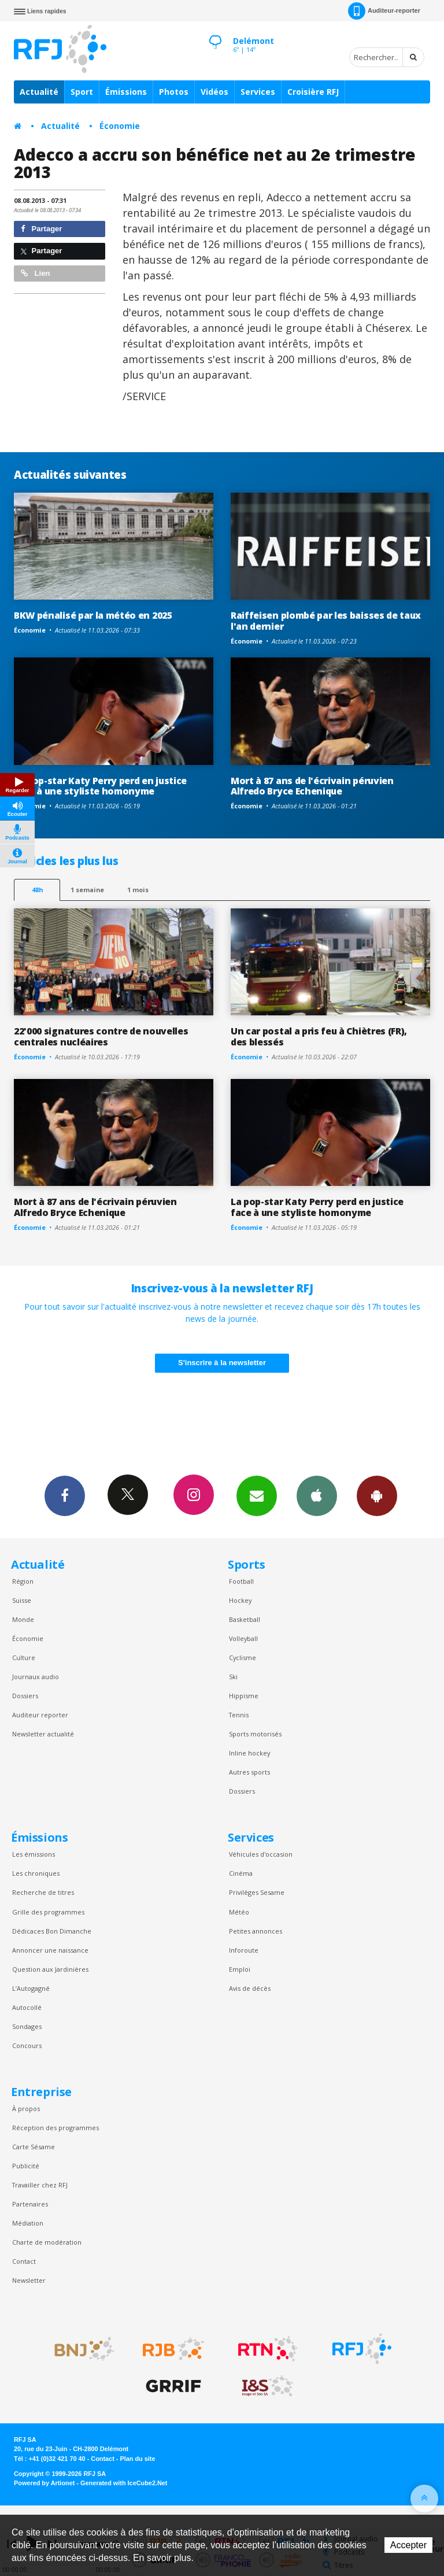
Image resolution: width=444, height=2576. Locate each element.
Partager (41, 228)
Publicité (25, 2166)
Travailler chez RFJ (40, 2185)
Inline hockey (249, 1753)
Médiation (27, 2223)
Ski (233, 1676)
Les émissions (33, 1854)
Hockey (240, 1600)
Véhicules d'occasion (261, 1854)
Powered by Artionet (44, 2482)
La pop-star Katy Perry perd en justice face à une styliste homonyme (100, 786)
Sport (82, 91)
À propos (26, 2108)
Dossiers (25, 1695)
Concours (27, 2045)
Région (23, 1581)
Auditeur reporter (40, 1714)
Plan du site (137, 2458)
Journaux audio (35, 1676)
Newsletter (29, 2280)
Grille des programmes (48, 1912)
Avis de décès (250, 1988)
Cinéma (241, 1873)
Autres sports (249, 1772)
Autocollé (27, 2007)
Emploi (239, 1969)
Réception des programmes (55, 2127)
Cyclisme (242, 1657)
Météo (239, 1912)
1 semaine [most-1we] (87, 889)
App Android (377, 1495)
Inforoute (243, 1950)
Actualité (39, 91)
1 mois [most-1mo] (138, 889)
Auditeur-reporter (384, 11)
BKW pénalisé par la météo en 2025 (93, 615)
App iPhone (317, 1495)
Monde (23, 1619)
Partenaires (30, 2204)
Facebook (65, 1495)
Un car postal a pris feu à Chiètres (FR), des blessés (319, 1036)
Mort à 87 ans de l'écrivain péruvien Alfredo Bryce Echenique (312, 786)
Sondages (27, 2026)
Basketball (244, 1619)
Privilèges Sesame (256, 1892)
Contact (24, 2261)
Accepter (408, 2545)
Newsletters (256, 1495)
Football (241, 1581)
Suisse (21, 1600)
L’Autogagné (31, 1988)
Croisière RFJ (313, 91)
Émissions (126, 91)
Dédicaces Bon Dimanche (51, 1931)
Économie (119, 125)
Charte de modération (47, 2242)
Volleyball (243, 1638)
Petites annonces (255, 1931)
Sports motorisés (255, 1734)
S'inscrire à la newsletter (222, 1362)
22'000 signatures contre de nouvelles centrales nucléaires (101, 1036)
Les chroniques (36, 1873)
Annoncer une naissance (50, 1950)
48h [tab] (37, 889)
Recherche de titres (43, 1892)
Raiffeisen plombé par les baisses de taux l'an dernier (326, 621)
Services (257, 91)
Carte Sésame (33, 2146)
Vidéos (214, 91)
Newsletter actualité (43, 1734)
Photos (173, 91)
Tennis (239, 1714)
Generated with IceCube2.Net (123, 2482)
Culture (23, 1657)
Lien (35, 273)
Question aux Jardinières (50, 1969)
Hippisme (243, 1695)
